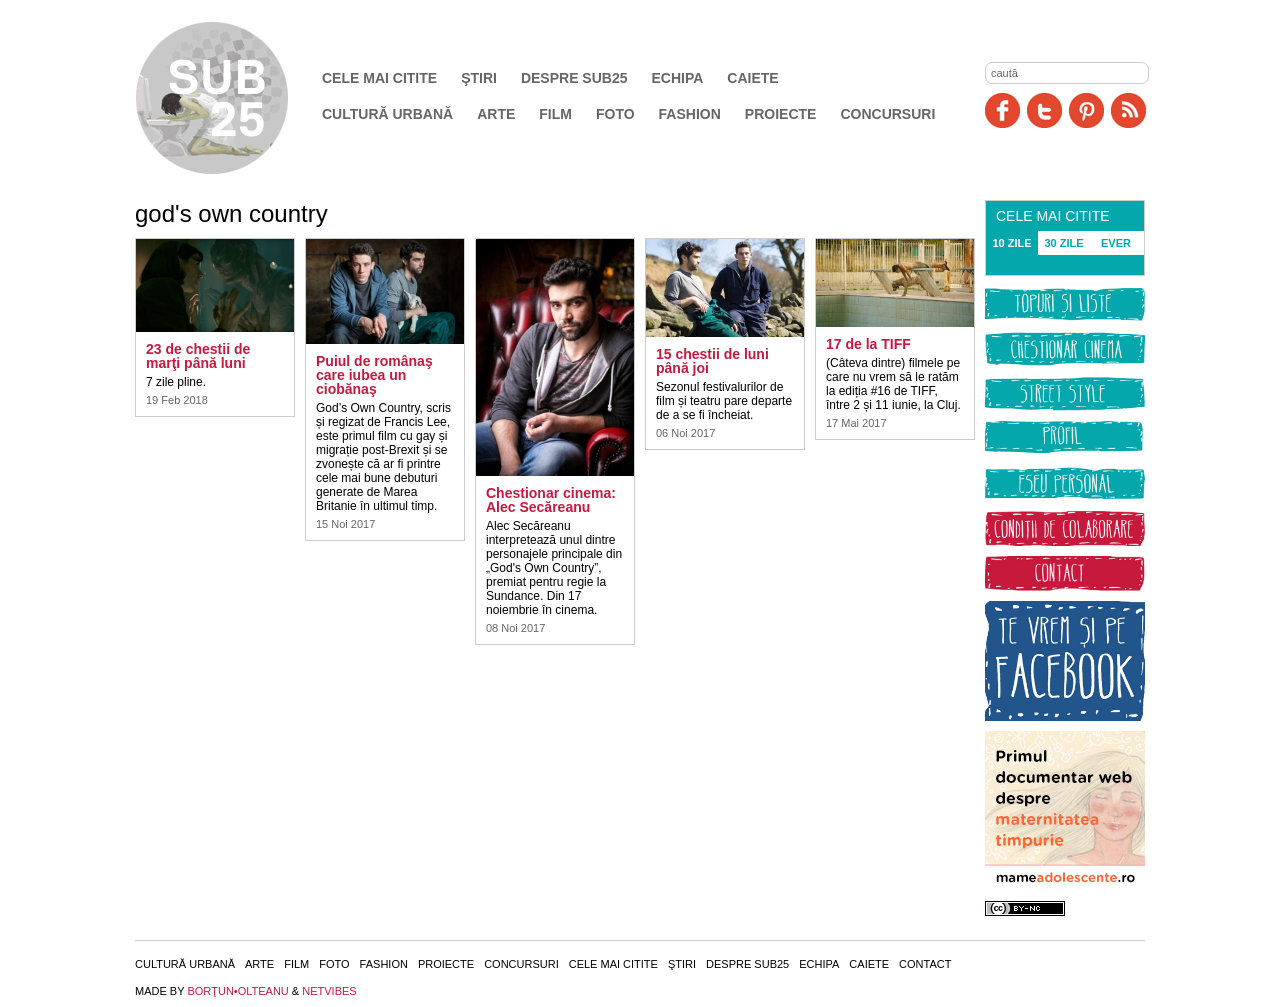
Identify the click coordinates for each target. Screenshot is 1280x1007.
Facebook (1002, 110)
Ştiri (479, 78)
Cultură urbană (387, 114)
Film (555, 114)
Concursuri (887, 114)
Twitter (1044, 110)
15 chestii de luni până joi (712, 361)
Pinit (1086, 110)
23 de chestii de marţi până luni (198, 356)
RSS (1128, 110)
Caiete (752, 78)
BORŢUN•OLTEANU (237, 991)
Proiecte (781, 114)
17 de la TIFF (868, 344)
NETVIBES (329, 991)
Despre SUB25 (574, 78)
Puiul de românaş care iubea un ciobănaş (374, 375)
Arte (496, 114)
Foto (615, 114)
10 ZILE (1011, 243)
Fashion (690, 114)
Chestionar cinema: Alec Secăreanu (551, 500)
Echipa (678, 78)
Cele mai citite (379, 78)
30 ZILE (1063, 243)
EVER (1116, 243)
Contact (925, 964)
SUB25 (235, 98)
